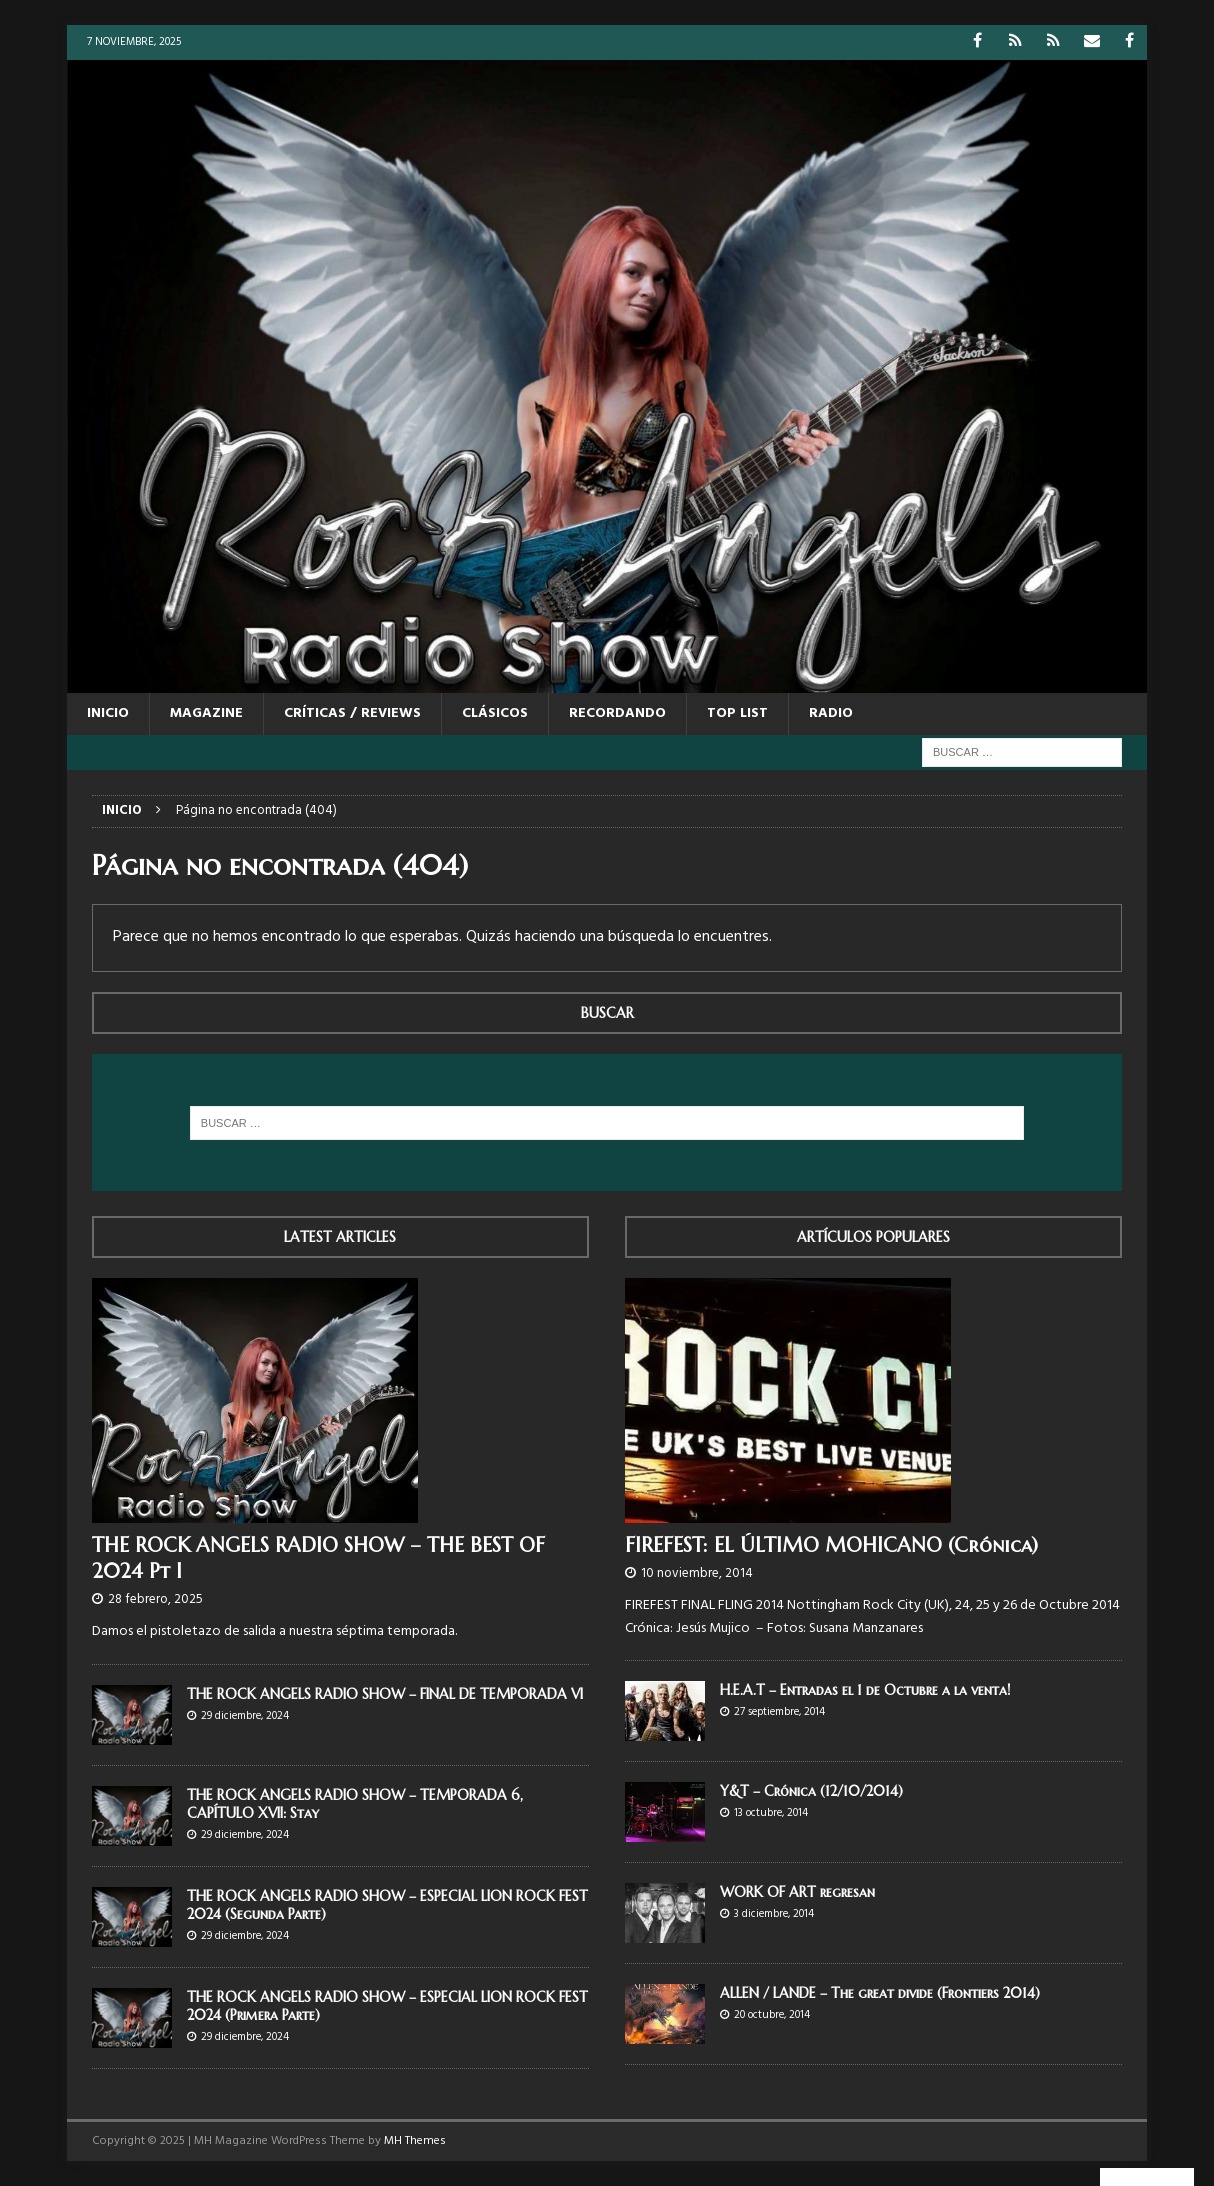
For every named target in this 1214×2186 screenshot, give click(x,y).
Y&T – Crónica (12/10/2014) (811, 1791)
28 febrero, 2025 (155, 1599)
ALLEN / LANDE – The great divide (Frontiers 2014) (880, 1993)
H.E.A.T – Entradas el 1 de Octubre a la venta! (865, 1690)
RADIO (831, 713)
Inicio (108, 713)
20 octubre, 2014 (772, 2015)
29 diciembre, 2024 (245, 1716)
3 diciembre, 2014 (774, 1914)
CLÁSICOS (495, 713)
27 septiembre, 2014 (779, 1712)
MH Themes (415, 2141)
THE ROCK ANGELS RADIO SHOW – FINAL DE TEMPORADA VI (385, 1694)
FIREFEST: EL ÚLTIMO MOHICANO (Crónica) (831, 1545)
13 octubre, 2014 (771, 1813)
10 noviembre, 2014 (697, 1573)
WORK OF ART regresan (797, 1892)
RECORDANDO (617, 713)
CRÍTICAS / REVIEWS (352, 713)
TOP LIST (737, 713)
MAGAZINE (206, 713)
